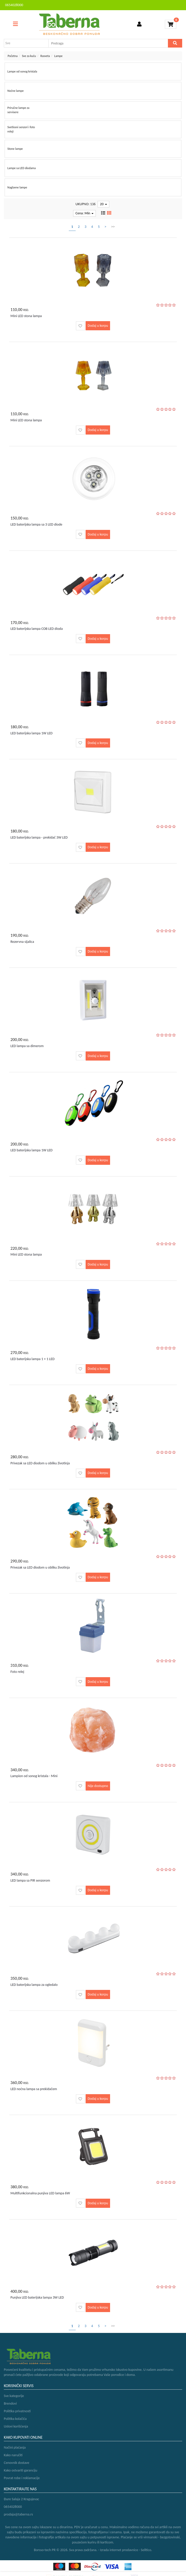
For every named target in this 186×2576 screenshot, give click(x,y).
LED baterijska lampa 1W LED (31, 733)
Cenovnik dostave (16, 2463)
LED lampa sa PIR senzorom (30, 1880)
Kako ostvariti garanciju (20, 2470)
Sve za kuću (29, 56)
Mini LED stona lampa (26, 316)
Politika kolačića (15, 2419)
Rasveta (45, 56)
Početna (13, 56)
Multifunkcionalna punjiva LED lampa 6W (40, 2193)
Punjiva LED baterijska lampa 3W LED (37, 2297)
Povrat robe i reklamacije (22, 2478)
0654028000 (14, 5)
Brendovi (10, 2403)
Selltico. (146, 2550)
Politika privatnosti (17, 2411)
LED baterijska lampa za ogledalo (34, 1985)
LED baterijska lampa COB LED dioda (36, 629)
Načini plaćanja (15, 2447)
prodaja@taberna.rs (18, 2514)
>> (113, 227)
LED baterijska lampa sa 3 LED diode (36, 524)
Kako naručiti (13, 2455)
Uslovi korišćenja (16, 2426)
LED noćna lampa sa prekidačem (33, 2089)
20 (103, 204)
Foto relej (17, 1672)
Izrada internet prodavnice (119, 2550)
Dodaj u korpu (98, 325)
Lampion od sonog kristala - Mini (34, 1776)
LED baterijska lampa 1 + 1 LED (32, 1359)
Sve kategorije (14, 2396)
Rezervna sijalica (22, 942)
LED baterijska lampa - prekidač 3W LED (39, 837)
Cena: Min (84, 213)
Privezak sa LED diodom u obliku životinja (40, 1463)
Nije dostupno (98, 1786)
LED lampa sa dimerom (27, 1046)
